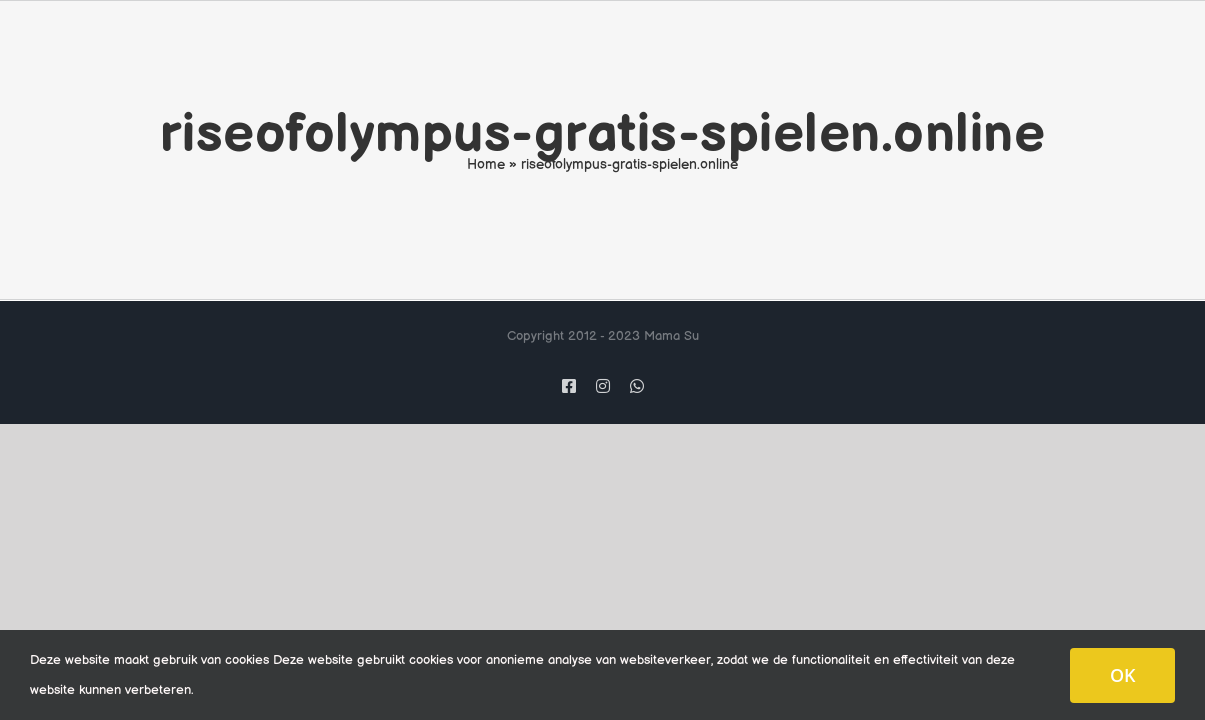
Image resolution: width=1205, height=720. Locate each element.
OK (1122, 675)
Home (486, 164)
